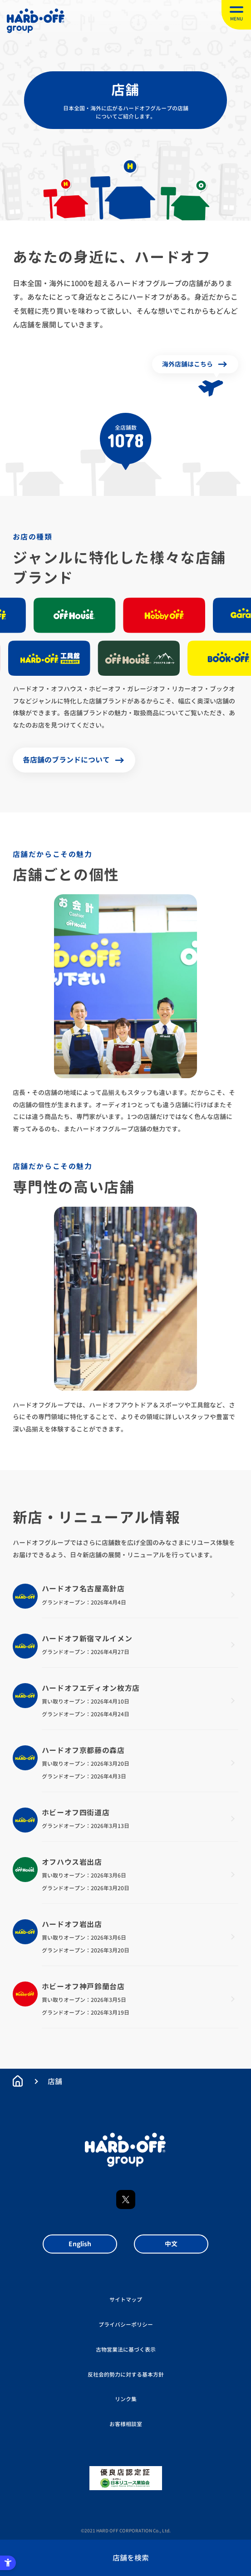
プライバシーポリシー (125, 2324)
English (80, 2243)
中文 (171, 2243)
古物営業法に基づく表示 (126, 2349)
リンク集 (126, 2399)
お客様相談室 (125, 2424)
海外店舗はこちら (187, 364)
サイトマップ (125, 2300)
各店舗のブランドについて (66, 760)
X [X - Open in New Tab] (125, 2199)
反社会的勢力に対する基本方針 (126, 2374)
